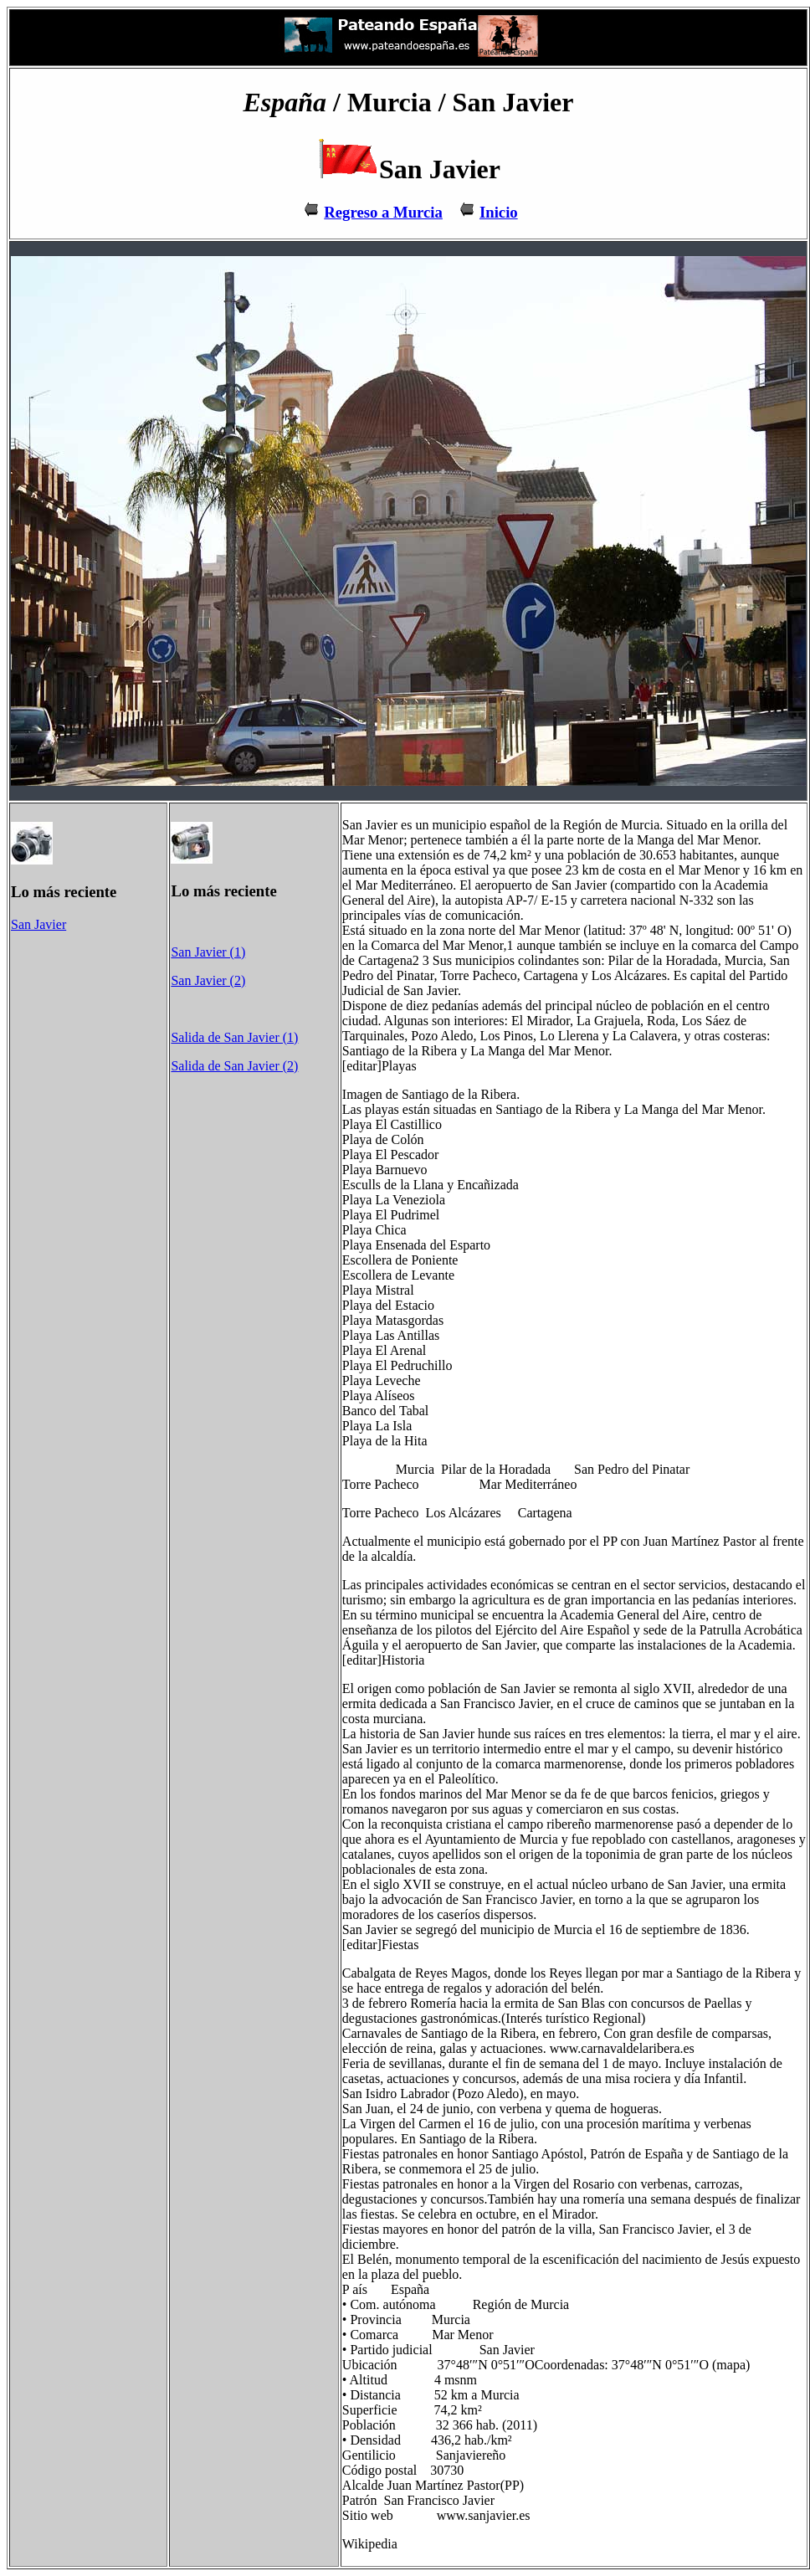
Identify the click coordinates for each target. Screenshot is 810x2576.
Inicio (498, 212)
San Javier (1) (208, 952)
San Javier (38, 924)
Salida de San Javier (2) (234, 1066)
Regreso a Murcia (383, 212)
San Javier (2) (208, 980)
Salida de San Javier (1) (234, 1037)
